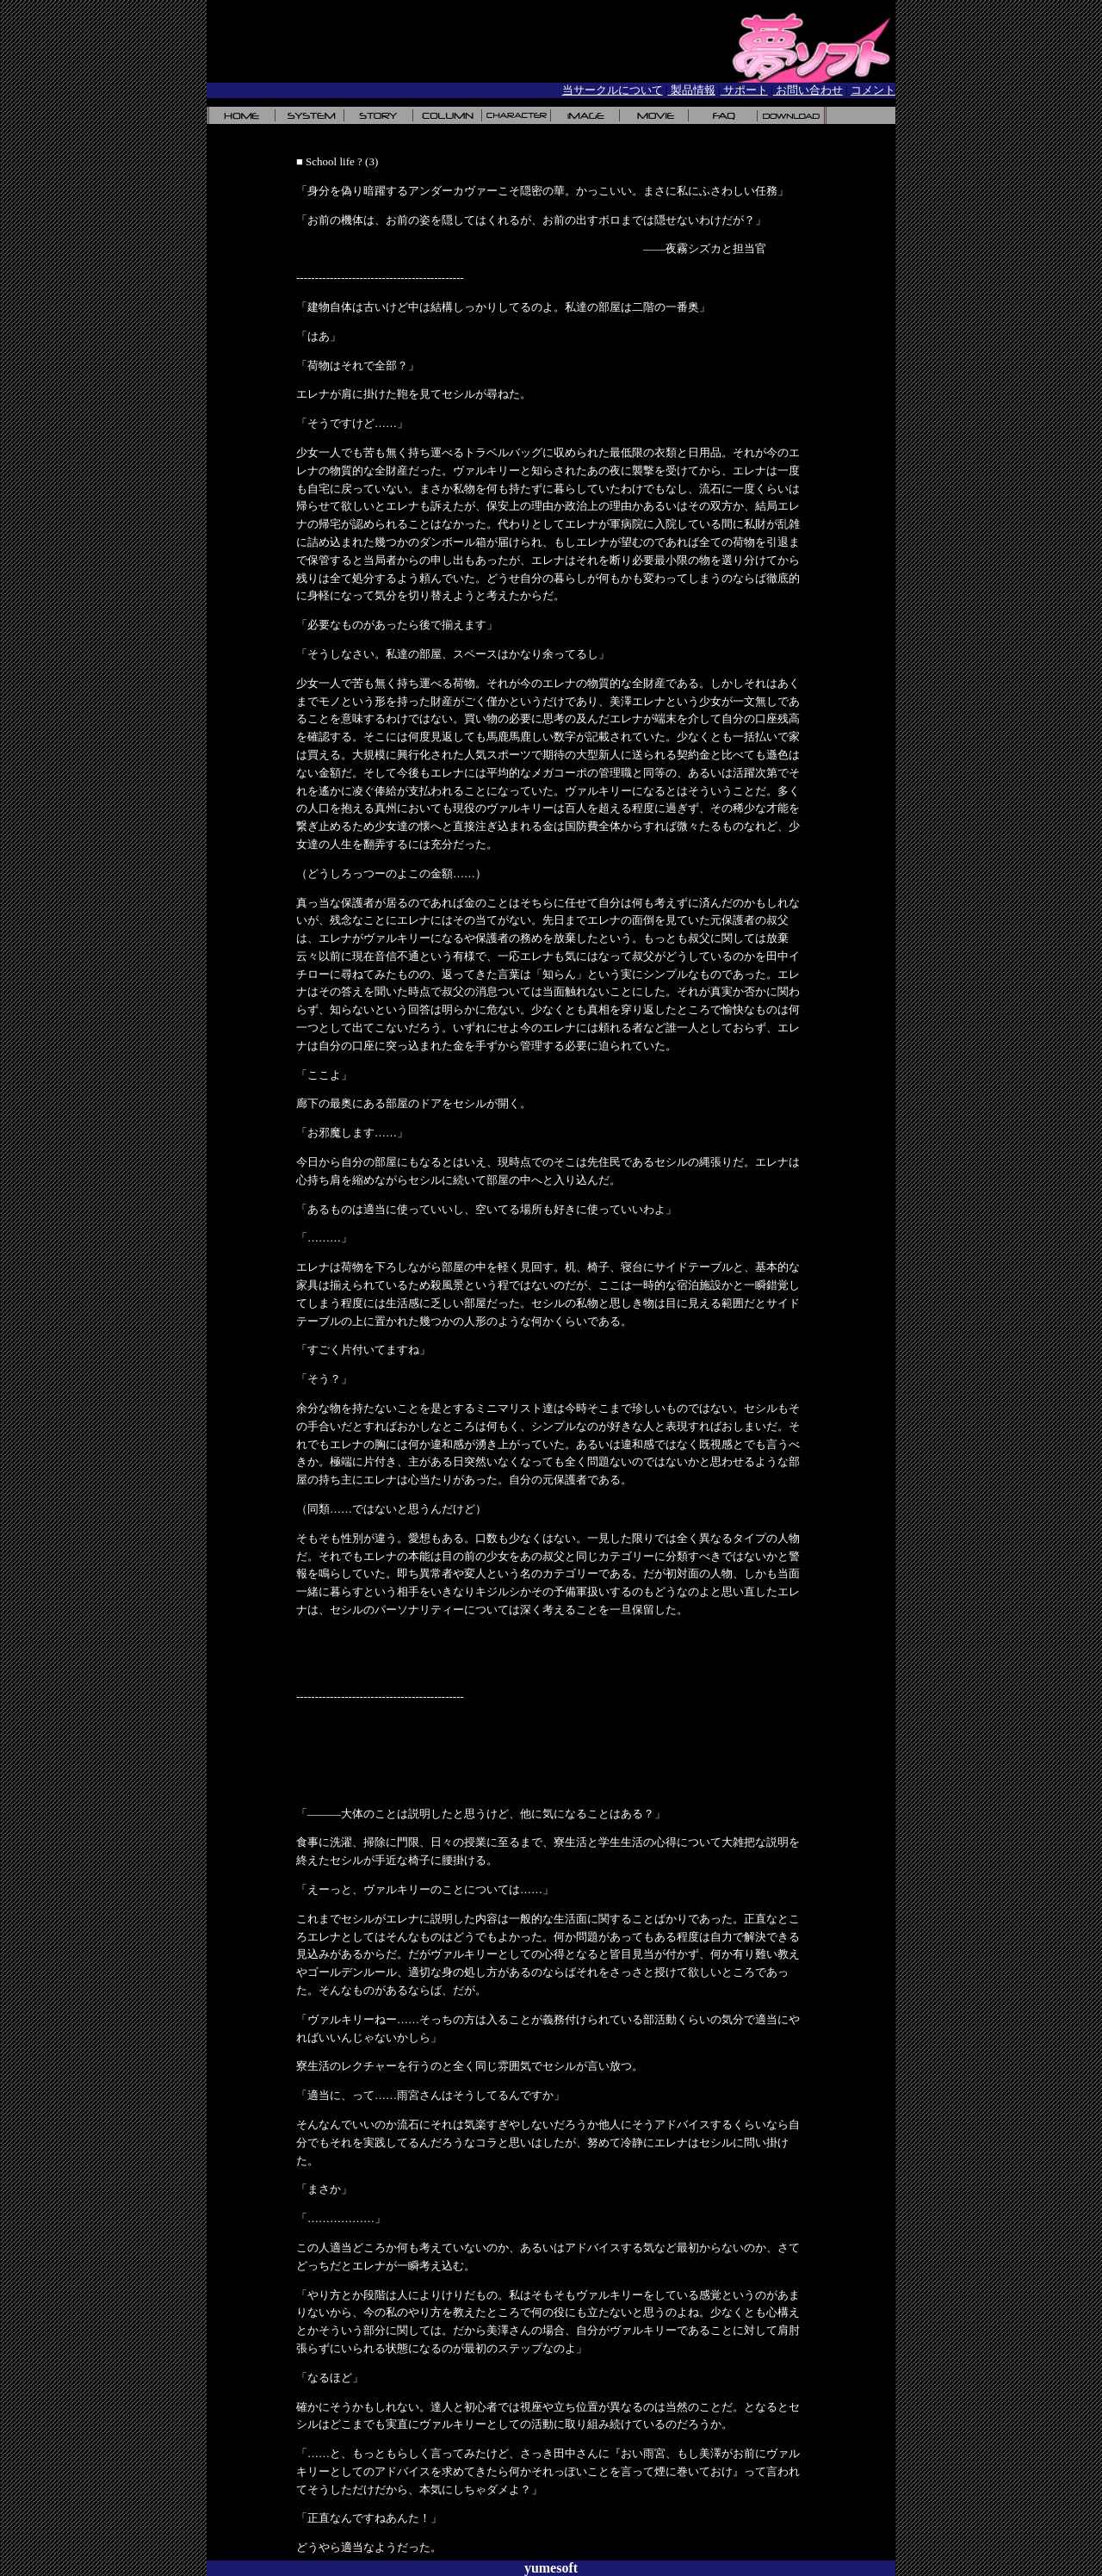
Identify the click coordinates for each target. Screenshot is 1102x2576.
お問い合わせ (808, 90)
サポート (744, 90)
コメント (873, 90)
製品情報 (691, 90)
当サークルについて (612, 90)
